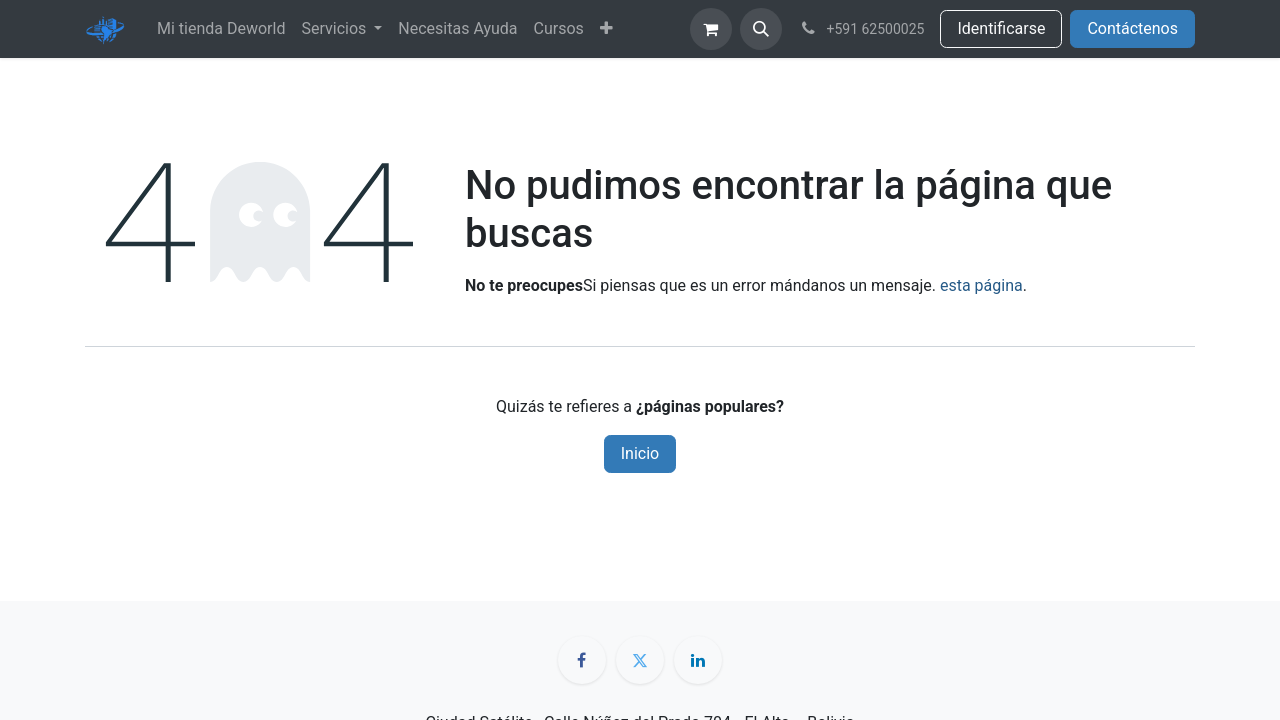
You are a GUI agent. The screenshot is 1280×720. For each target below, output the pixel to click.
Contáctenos (1132, 28)
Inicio (640, 453)
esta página (981, 285)
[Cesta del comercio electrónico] (711, 29)
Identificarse (1001, 28)
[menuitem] (221, 29)
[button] (761, 29)
